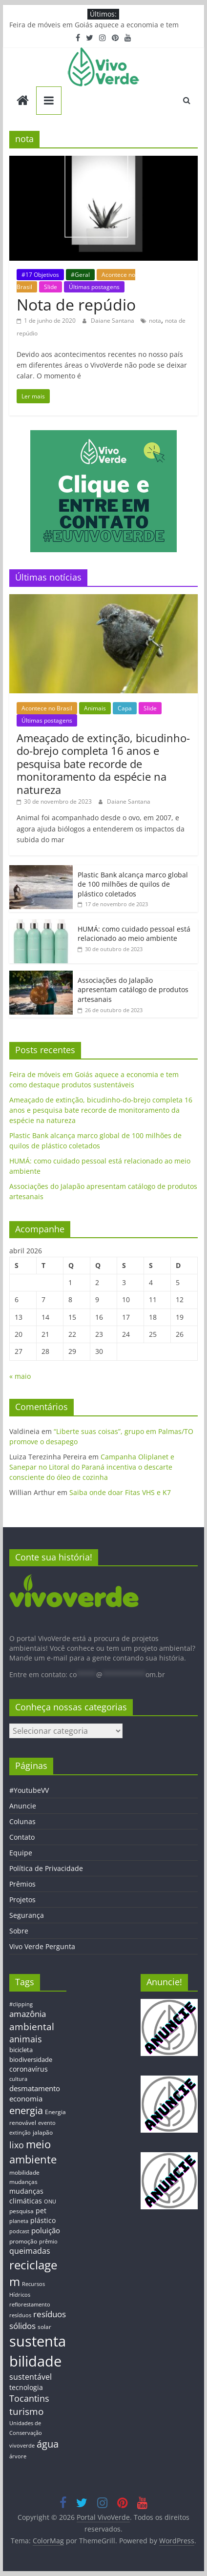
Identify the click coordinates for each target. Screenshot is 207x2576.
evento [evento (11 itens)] (47, 2122)
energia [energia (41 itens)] (26, 2110)
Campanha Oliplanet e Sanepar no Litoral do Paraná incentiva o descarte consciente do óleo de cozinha (91, 1467)
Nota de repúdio (76, 304)
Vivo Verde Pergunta (42, 1946)
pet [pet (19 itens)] (41, 2210)
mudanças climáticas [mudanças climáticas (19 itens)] (26, 2195)
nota (155, 320)
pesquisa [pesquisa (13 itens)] (21, 2211)
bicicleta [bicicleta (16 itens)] (21, 2049)
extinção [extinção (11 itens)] (20, 2132)
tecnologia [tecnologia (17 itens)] (26, 2387)
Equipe (20, 1852)
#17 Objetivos (40, 274)
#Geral (80, 274)
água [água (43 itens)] (48, 2444)
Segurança (26, 1915)
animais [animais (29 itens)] (25, 2039)
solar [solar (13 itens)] (44, 2326)
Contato (22, 1837)
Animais (95, 708)
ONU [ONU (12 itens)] (50, 2201)
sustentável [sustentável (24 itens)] (30, 2376)
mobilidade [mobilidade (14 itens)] (24, 2172)
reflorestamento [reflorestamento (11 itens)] (29, 2304)
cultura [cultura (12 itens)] (18, 2078)
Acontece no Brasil (46, 708)
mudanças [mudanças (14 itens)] (23, 2182)
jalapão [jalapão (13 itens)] (43, 2132)
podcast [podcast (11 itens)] (19, 2231)
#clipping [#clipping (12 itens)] (21, 2004)
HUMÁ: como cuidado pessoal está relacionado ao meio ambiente (134, 933)
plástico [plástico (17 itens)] (43, 2220)
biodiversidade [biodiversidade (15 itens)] (30, 2059)
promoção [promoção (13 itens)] (23, 2241)
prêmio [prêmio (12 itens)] (48, 2241)
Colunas (22, 1821)
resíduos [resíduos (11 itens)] (20, 2315)
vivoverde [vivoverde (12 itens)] (22, 2445)
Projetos (22, 1899)
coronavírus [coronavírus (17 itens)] (28, 2069)
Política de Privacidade (46, 1868)
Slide (50, 287)
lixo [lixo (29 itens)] (16, 2145)
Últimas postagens (94, 287)
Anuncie (22, 1805)
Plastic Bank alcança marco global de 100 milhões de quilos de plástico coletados (133, 884)
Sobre (18, 1930)
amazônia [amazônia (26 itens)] (27, 2013)
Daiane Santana (113, 320)
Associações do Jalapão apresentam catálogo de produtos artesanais (133, 990)
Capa (125, 708)
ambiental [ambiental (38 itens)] (31, 2026)
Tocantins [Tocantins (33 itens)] (29, 2398)
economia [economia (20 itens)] (25, 2098)
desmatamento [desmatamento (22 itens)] (34, 2088)
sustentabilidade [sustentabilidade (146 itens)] (37, 2351)
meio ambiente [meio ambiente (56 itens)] (33, 2152)
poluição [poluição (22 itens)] (45, 2230)
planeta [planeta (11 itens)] (18, 2221)
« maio (20, 1376)
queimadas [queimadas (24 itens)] (29, 2250)
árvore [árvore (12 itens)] (17, 2456)
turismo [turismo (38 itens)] (26, 2411)
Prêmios (22, 1884)
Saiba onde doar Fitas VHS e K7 (120, 1492)
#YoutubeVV (29, 1790)
